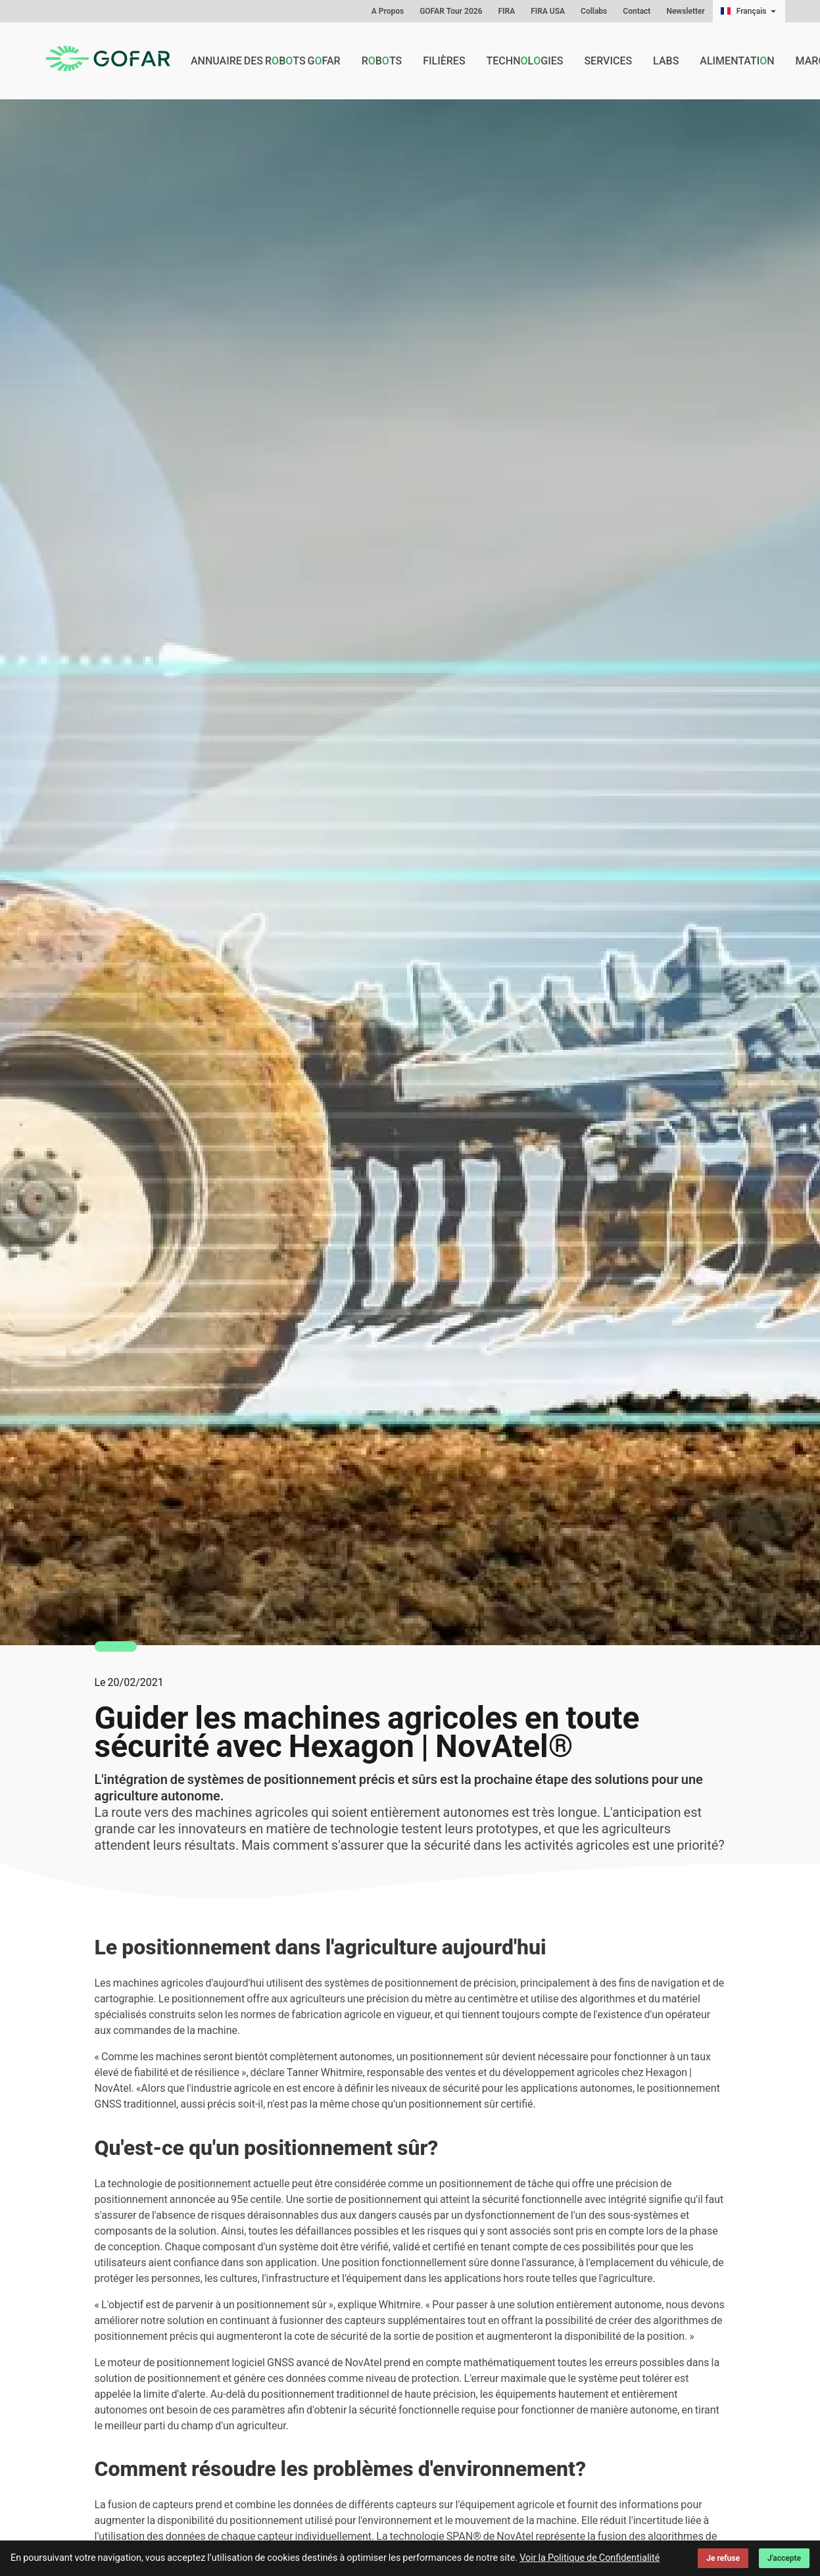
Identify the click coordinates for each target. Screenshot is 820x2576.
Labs (666, 61)
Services (608, 61)
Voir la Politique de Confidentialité (589, 2558)
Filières (444, 61)
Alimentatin (737, 61)
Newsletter (685, 11)
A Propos (388, 11)
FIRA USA (548, 11)
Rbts (382, 61)
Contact (636, 11)
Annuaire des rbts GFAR (266, 61)
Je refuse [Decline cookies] (723, 2558)
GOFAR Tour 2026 (451, 11)
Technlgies (525, 61)
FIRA (506, 11)
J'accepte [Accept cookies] (784, 2558)
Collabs (594, 11)
